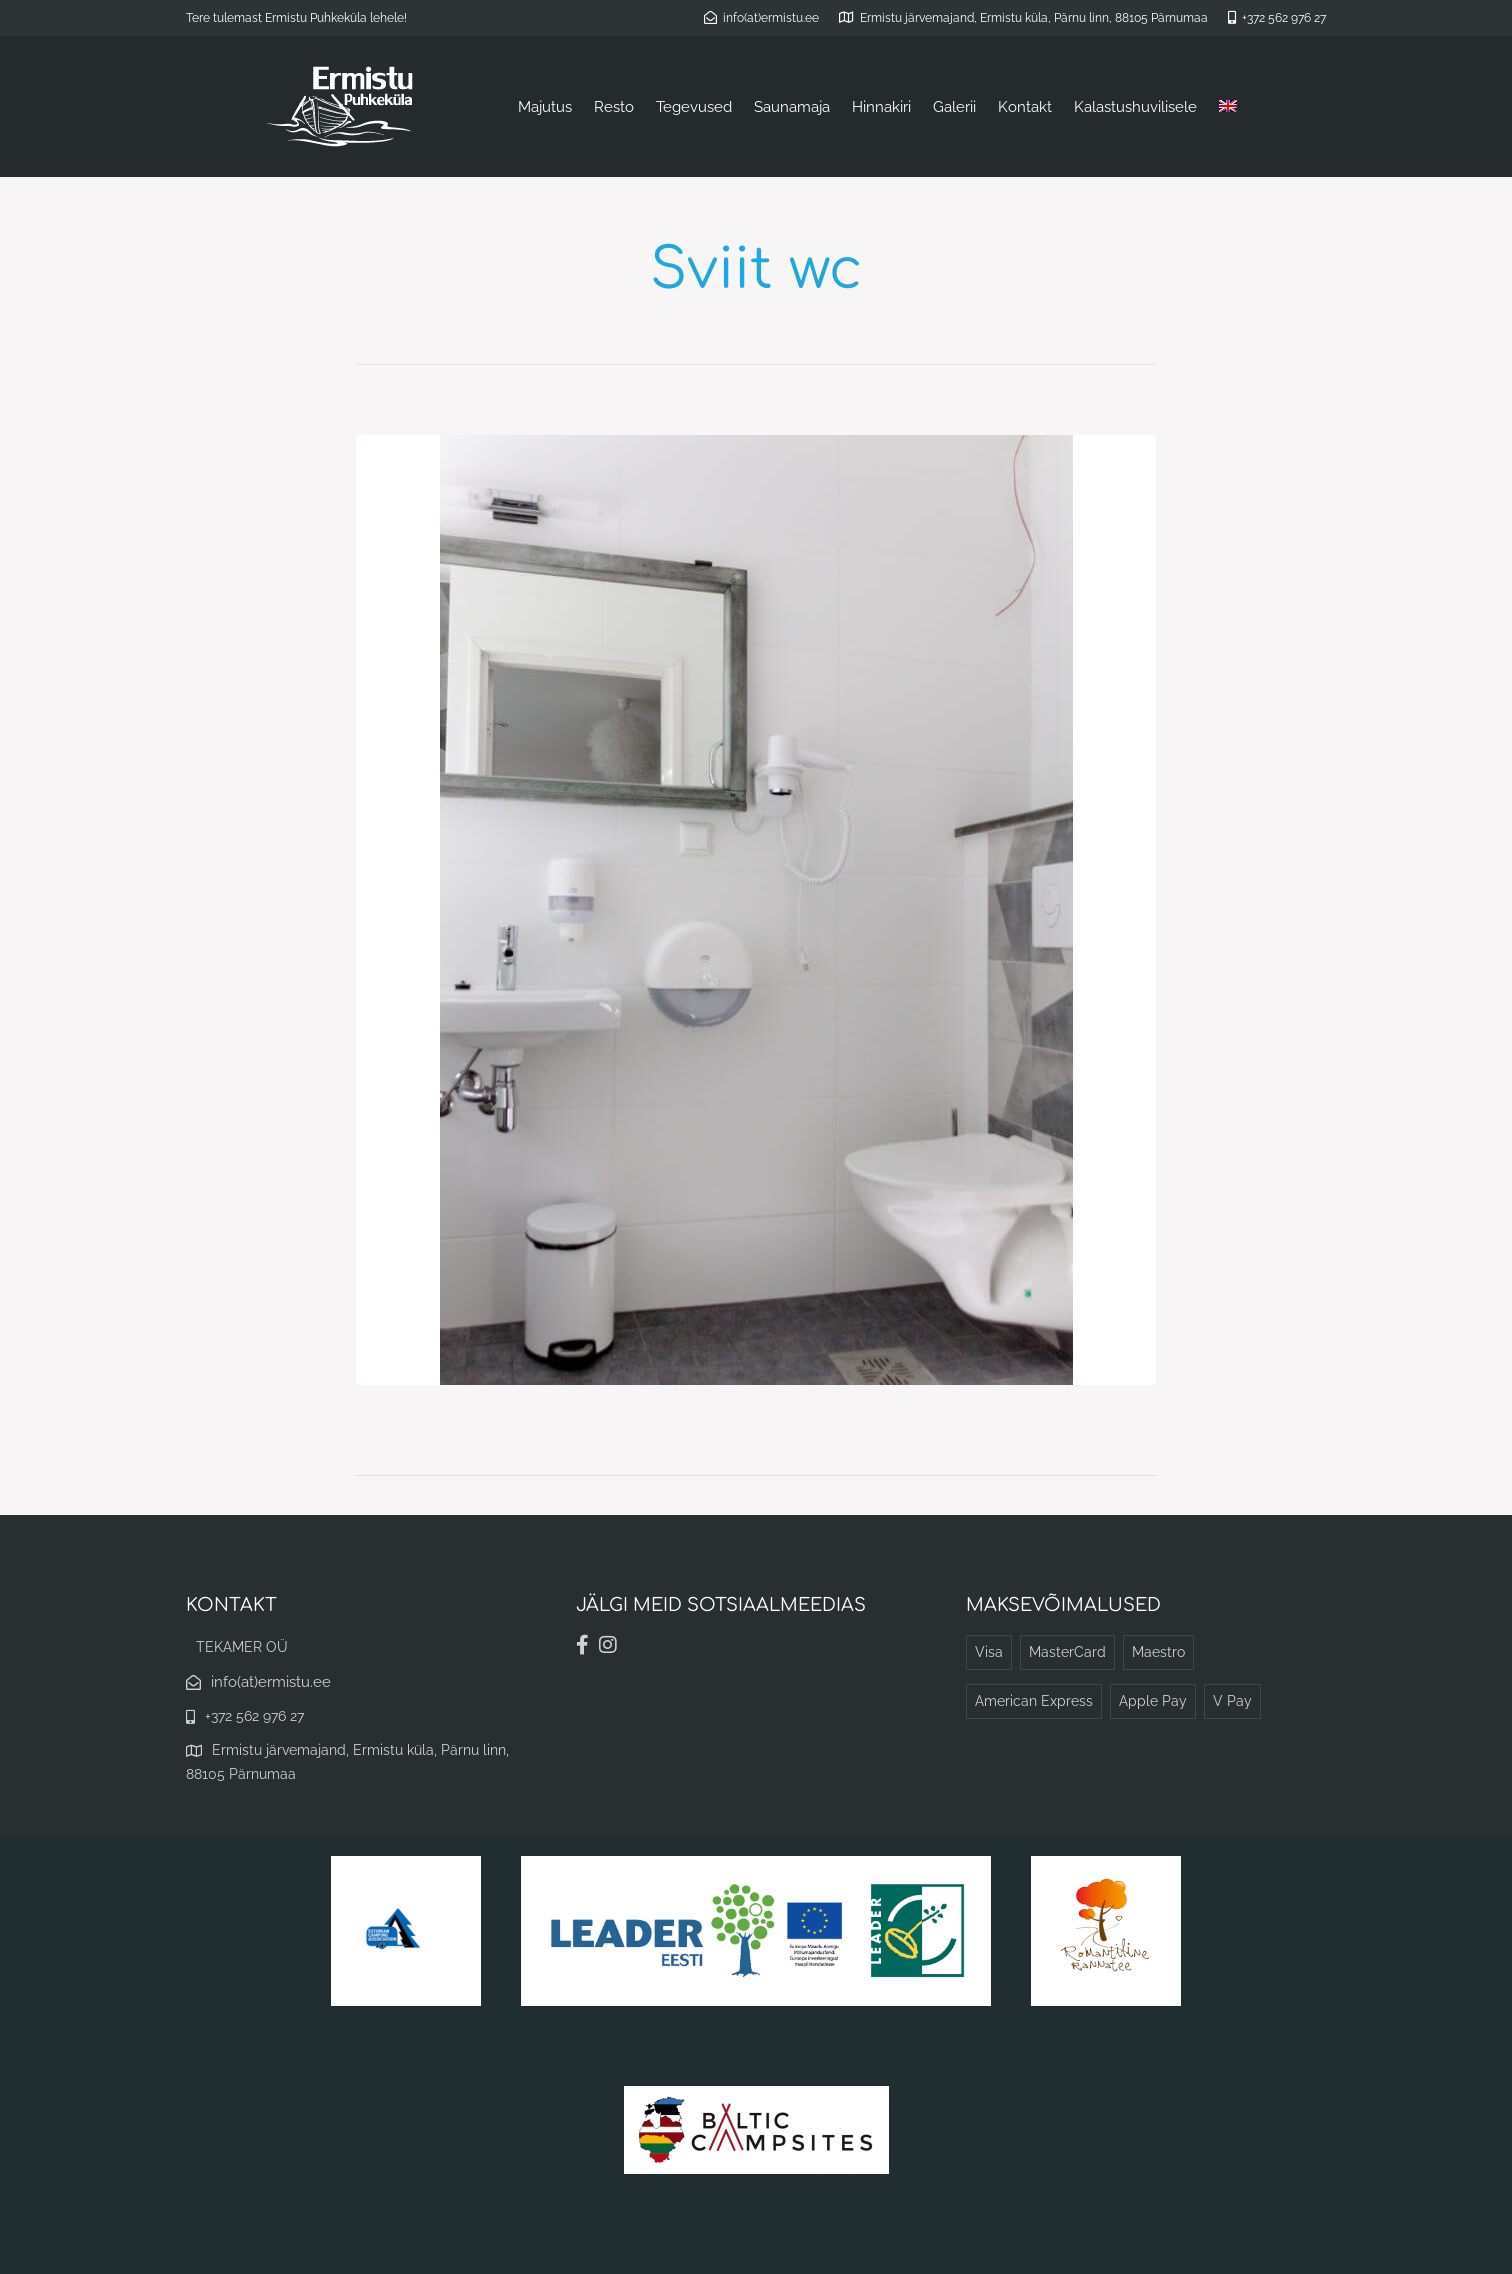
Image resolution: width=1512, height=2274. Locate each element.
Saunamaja (792, 107)
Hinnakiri (881, 107)
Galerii (954, 107)
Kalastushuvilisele (1135, 107)
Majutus (545, 107)
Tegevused (694, 107)
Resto (614, 107)
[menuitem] (1228, 107)
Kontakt (1025, 107)
